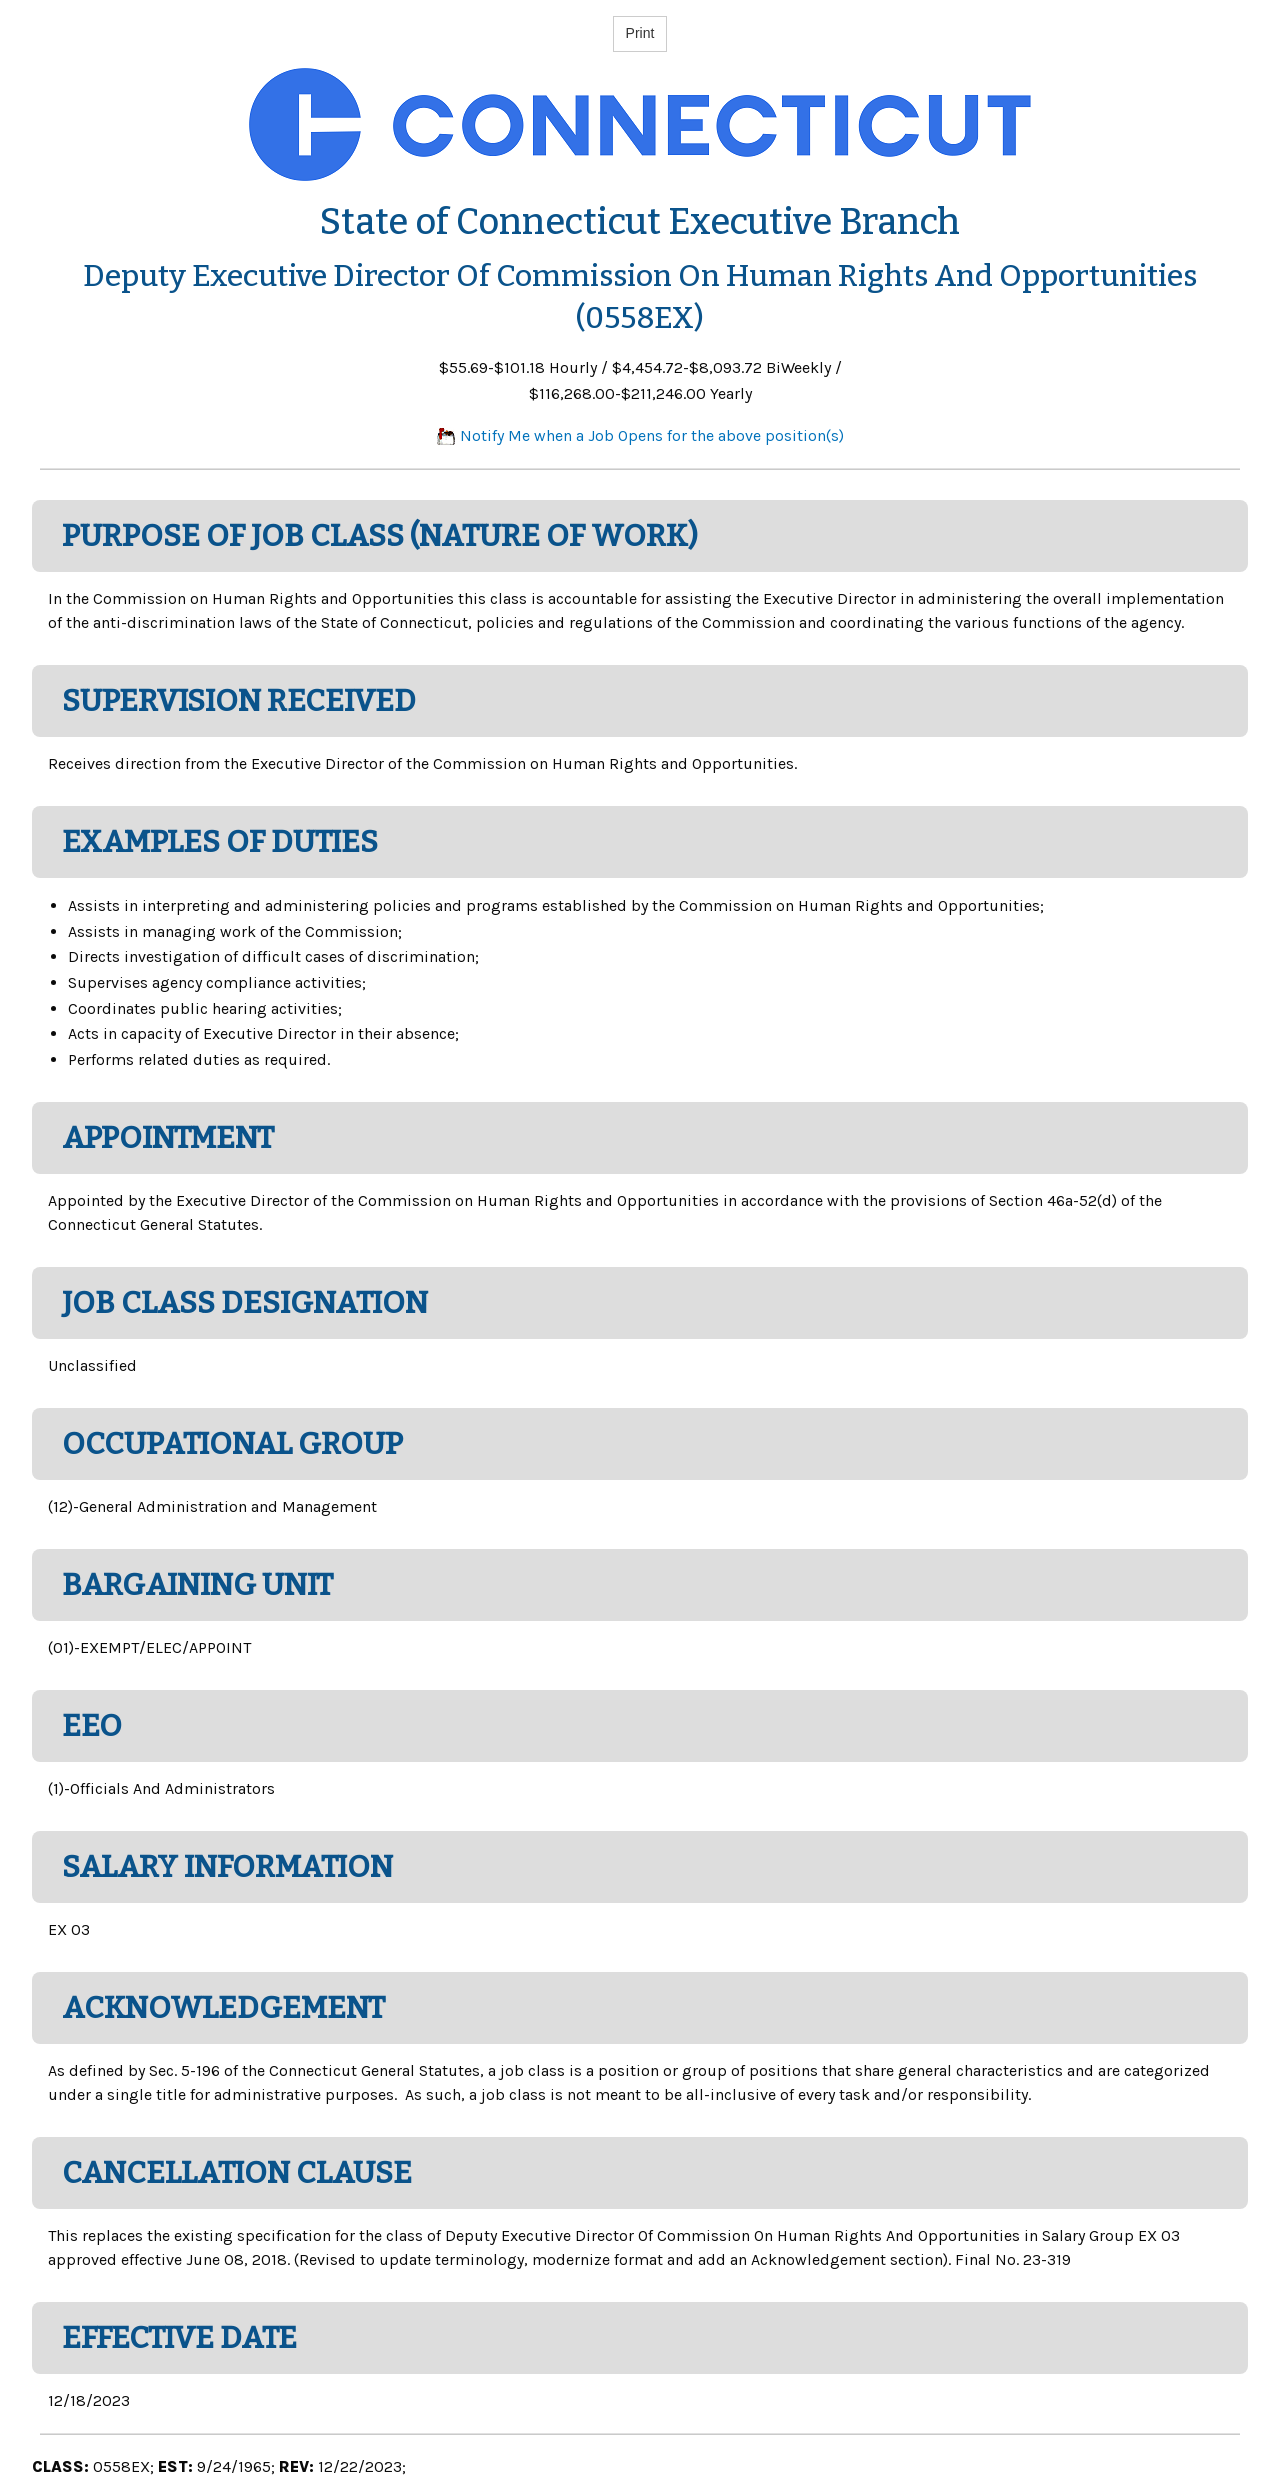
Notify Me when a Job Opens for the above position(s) (640, 435)
